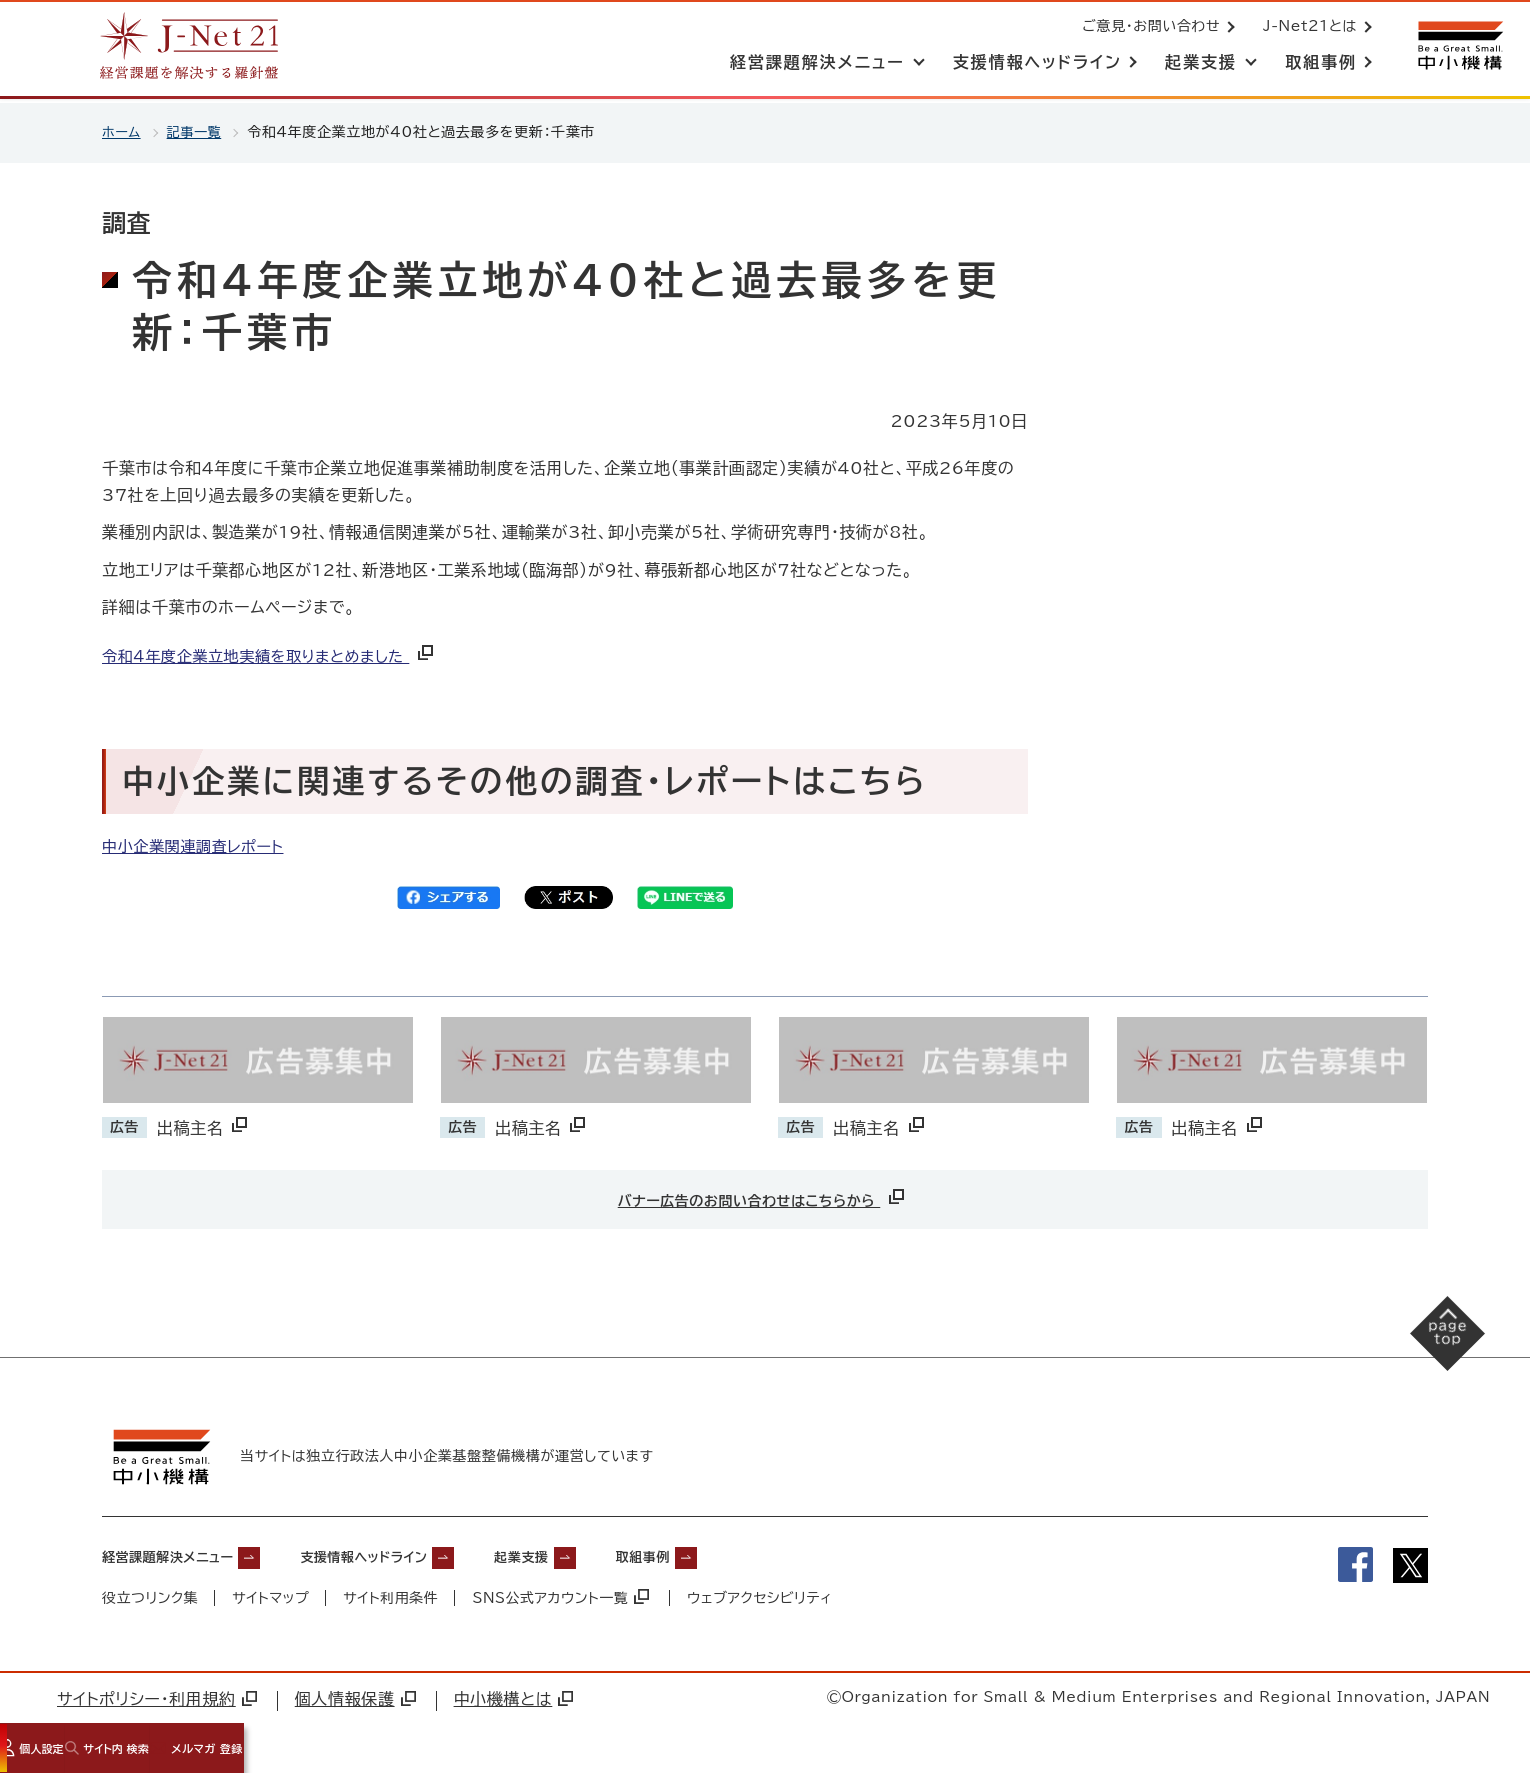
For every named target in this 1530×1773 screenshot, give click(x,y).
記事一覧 (198, 132)
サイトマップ (271, 1595)
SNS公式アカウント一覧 (563, 1595)
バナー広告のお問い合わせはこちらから (763, 1196)
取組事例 (735, 1553)
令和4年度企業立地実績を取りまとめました (279, 656)
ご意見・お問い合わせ (1147, 28)
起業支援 (596, 1553)
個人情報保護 (355, 1696)
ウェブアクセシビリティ (763, 1595)
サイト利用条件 (392, 1595)
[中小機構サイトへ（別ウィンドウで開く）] (1458, 47)
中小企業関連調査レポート (198, 846)
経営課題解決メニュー (182, 1553)
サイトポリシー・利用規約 (157, 1696)
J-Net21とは (1306, 28)
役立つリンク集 (150, 1595)
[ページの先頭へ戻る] (1430, 1349)
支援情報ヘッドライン (413, 1553)
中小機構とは (514, 1696)
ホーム (122, 132)
